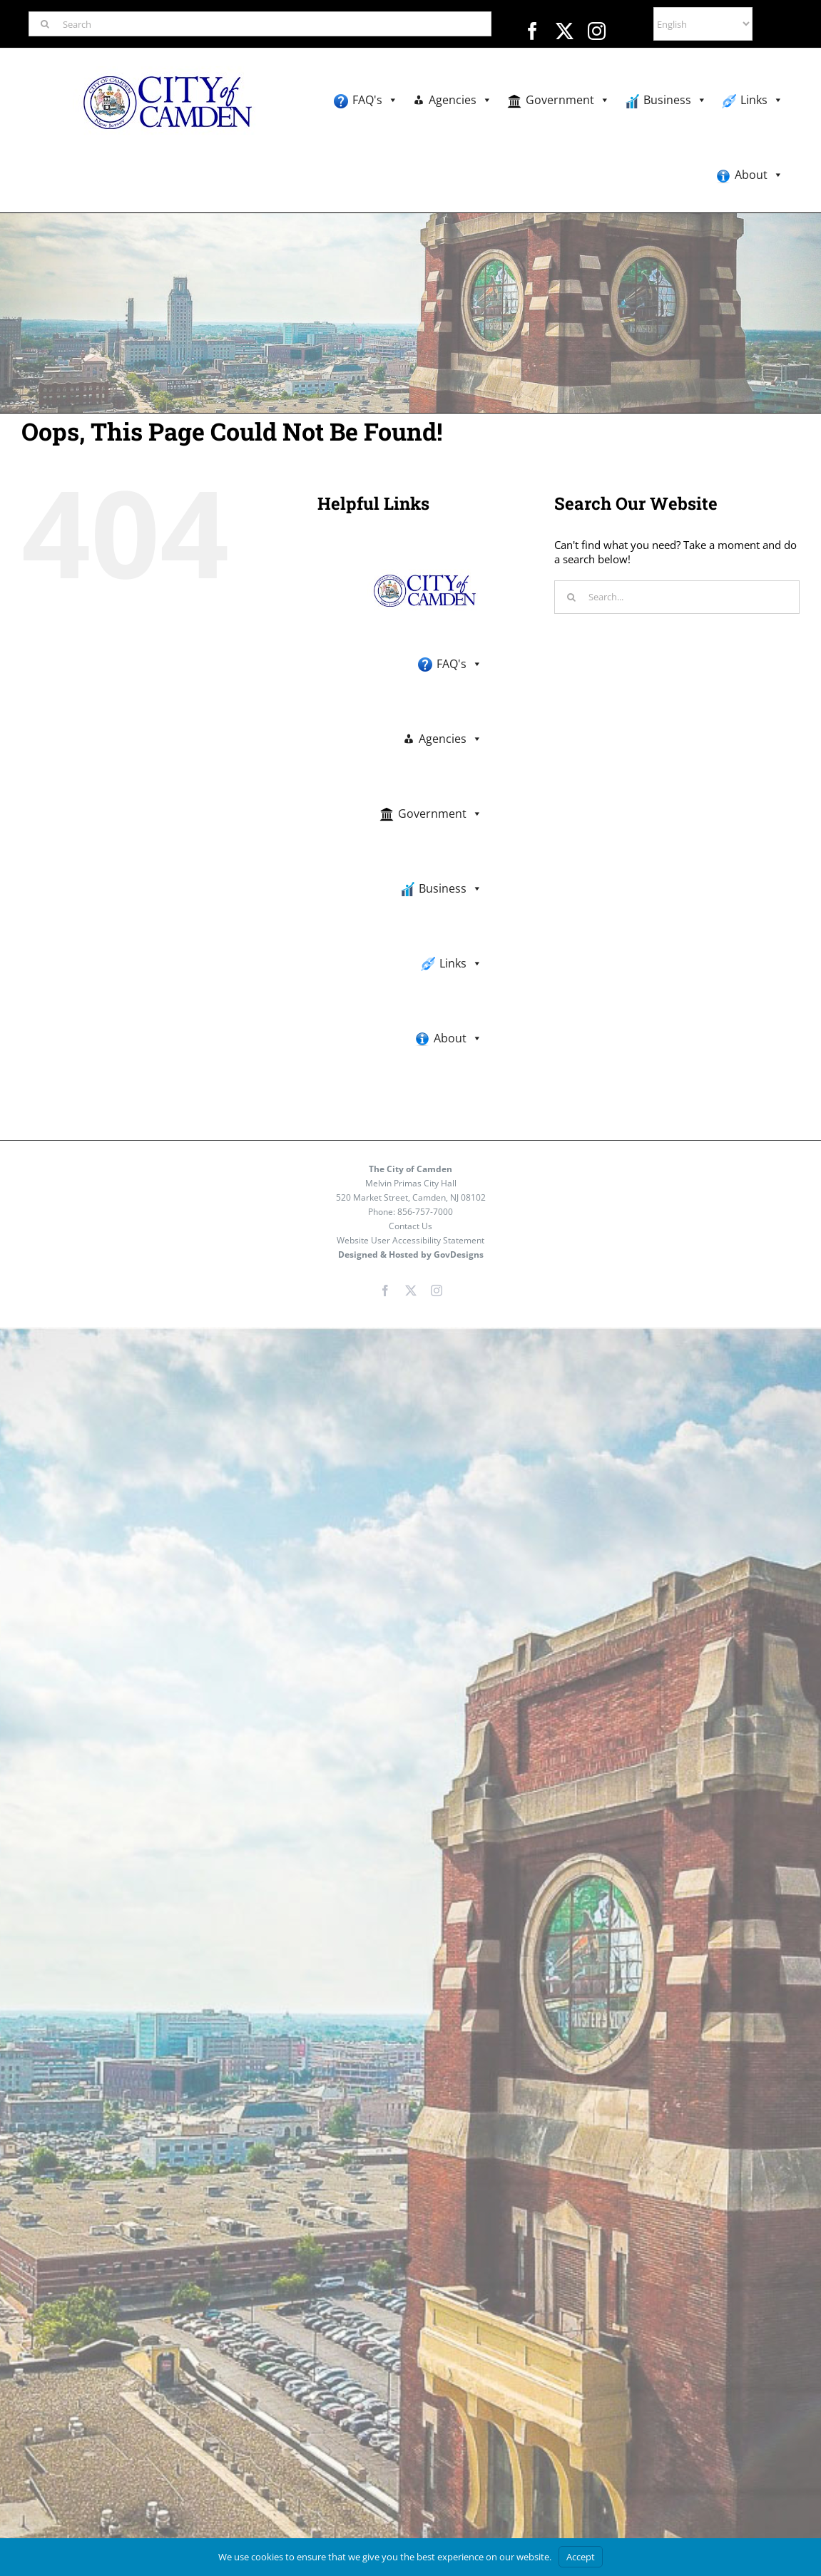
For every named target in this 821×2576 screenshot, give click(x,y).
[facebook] (532, 31)
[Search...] (677, 597)
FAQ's (375, 100)
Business (675, 100)
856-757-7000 (425, 1212)
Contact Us (410, 1226)
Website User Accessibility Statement (410, 1240)
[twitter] (564, 31)
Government (568, 100)
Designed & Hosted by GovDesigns (411, 1254)
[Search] (260, 23)
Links (761, 100)
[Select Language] (703, 24)
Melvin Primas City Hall (411, 1183)
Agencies (460, 100)
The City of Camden (410, 1169)
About (759, 175)
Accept (580, 2556)
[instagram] (597, 31)
